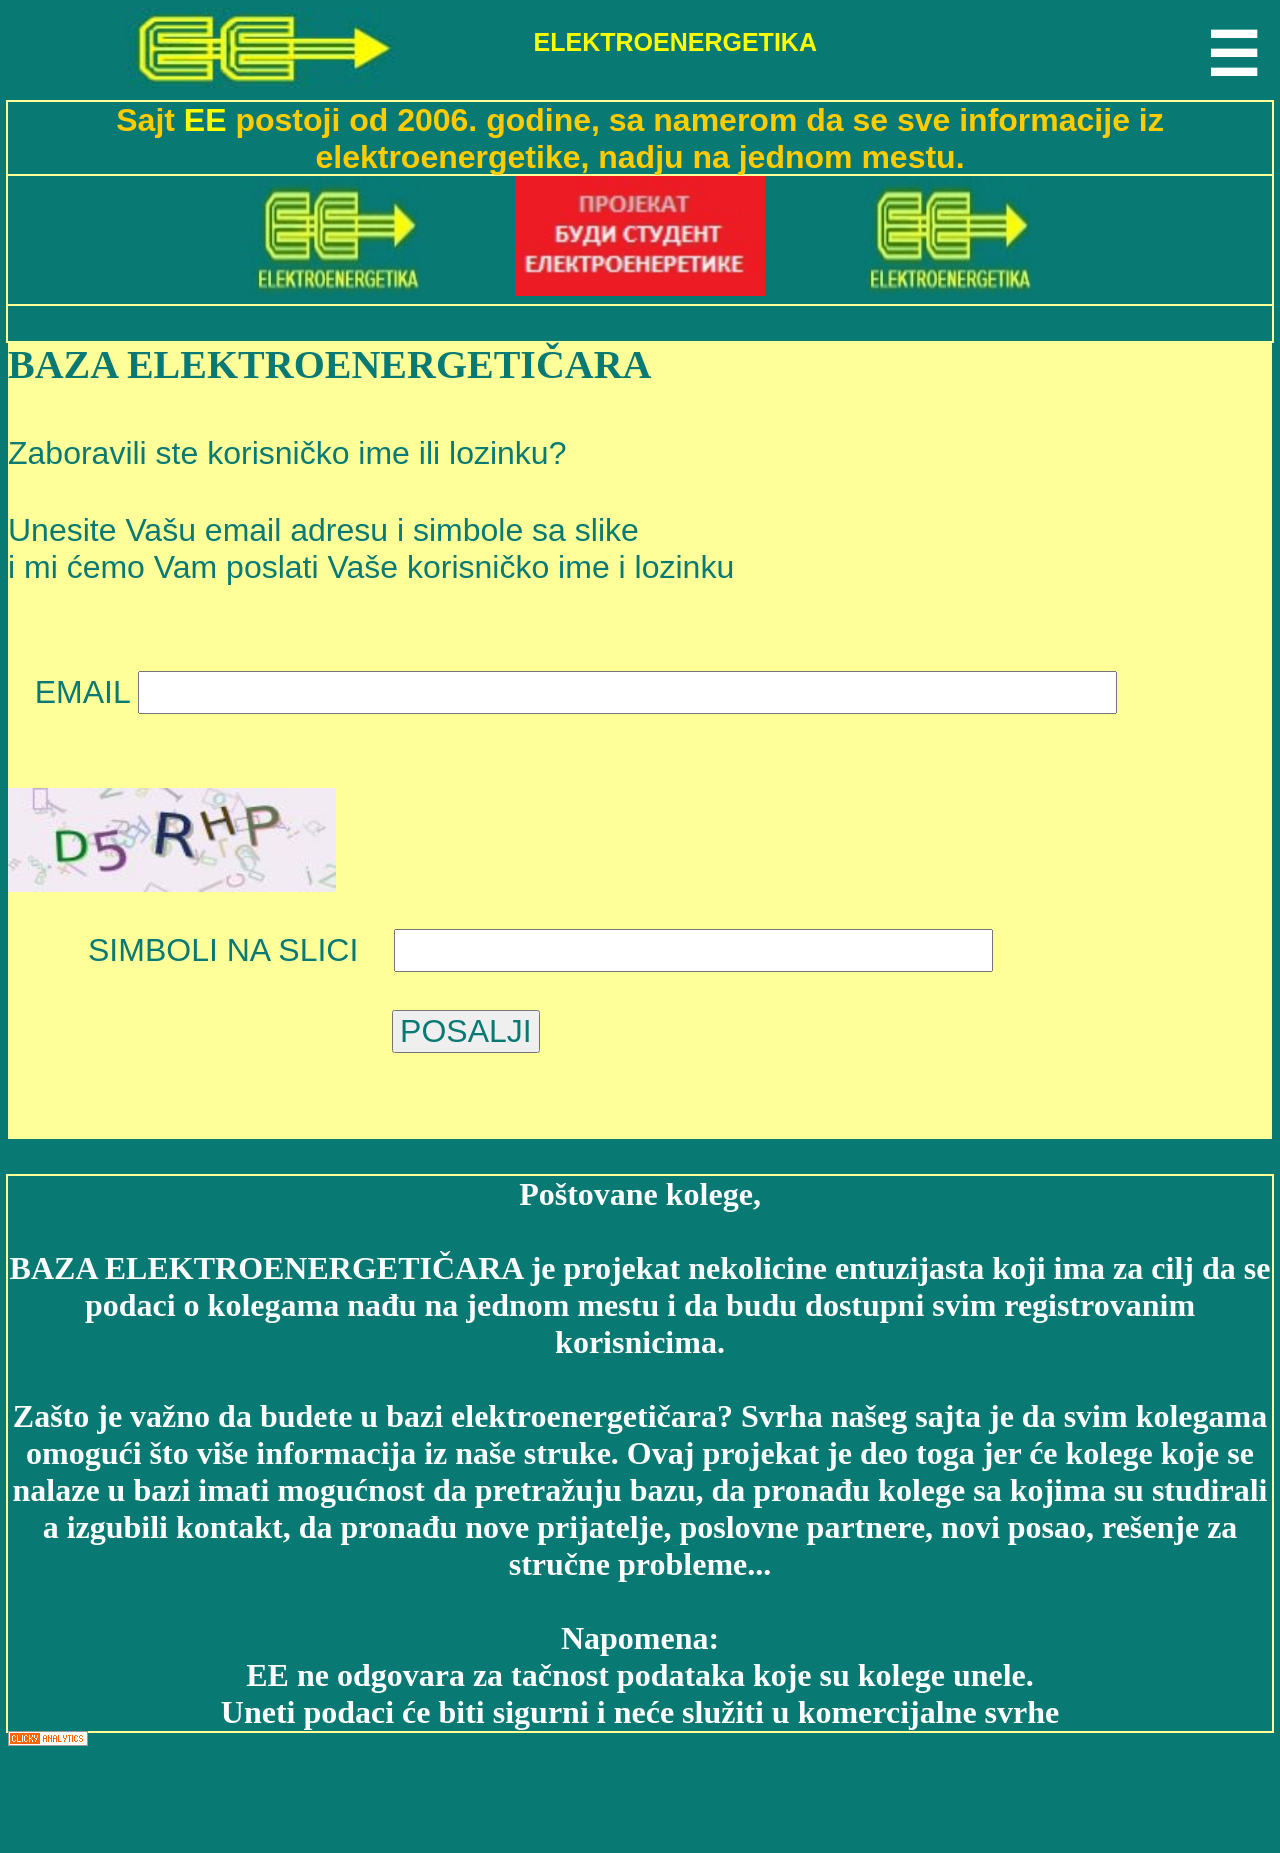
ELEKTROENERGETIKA (675, 42)
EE (210, 120)
